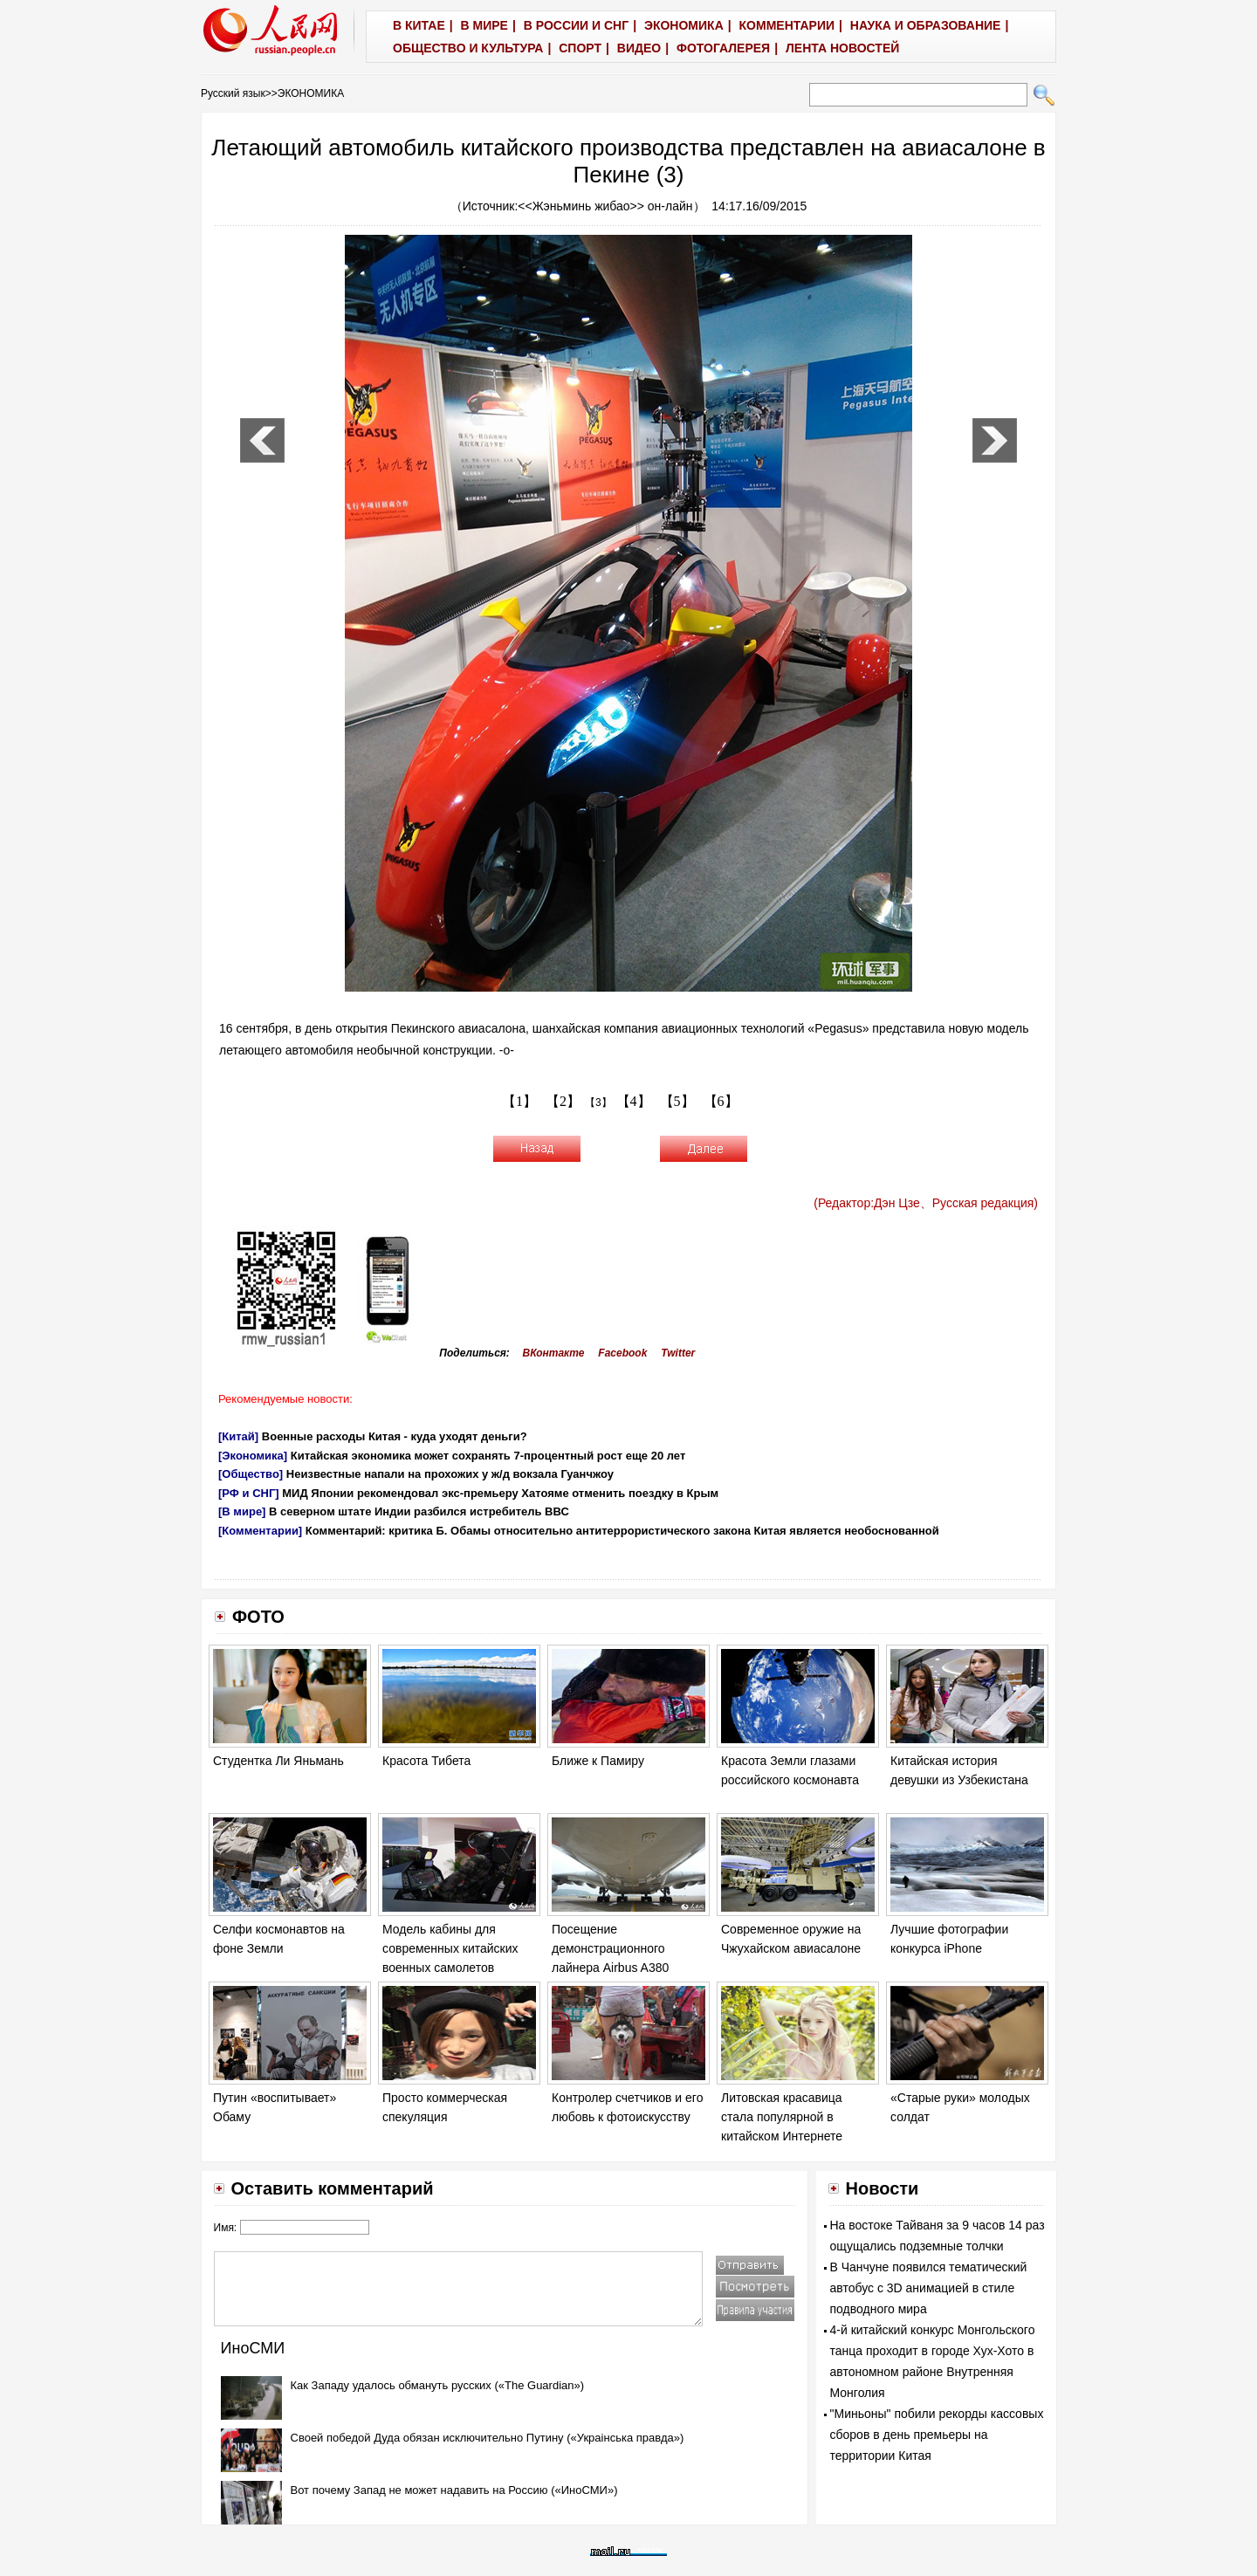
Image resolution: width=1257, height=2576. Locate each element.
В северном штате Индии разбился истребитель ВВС (419, 1511)
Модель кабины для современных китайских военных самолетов (450, 1948)
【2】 (563, 1101)
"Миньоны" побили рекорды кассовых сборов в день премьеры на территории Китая (937, 2435)
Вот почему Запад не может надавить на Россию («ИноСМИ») (454, 2490)
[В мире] (241, 1511)
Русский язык (233, 93)
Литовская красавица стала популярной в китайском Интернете (781, 2116)
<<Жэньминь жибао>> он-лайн (605, 206)
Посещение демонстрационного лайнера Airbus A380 (610, 1948)
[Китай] (238, 1436)
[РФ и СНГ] (248, 1493)
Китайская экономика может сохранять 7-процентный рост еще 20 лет (488, 1455)
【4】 (633, 1101)
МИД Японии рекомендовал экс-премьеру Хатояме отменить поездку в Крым (500, 1493)
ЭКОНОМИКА (311, 93)
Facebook (622, 1353)
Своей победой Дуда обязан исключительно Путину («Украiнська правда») (487, 2437)
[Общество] (250, 1473)
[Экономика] (252, 1455)
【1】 (519, 1101)
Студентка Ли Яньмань (278, 1761)
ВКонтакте (554, 1353)
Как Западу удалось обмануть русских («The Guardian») (438, 2385)
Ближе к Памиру (598, 1761)
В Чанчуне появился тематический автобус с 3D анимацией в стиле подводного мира (928, 2288)
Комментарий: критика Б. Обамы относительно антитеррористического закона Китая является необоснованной (622, 1530)
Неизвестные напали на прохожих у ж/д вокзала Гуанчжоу (450, 1473)
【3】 (598, 1102)
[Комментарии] (260, 1530)
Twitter (678, 1353)
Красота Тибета (426, 1761)
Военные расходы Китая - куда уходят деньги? (394, 1436)
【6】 (721, 1101)
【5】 (677, 1101)
